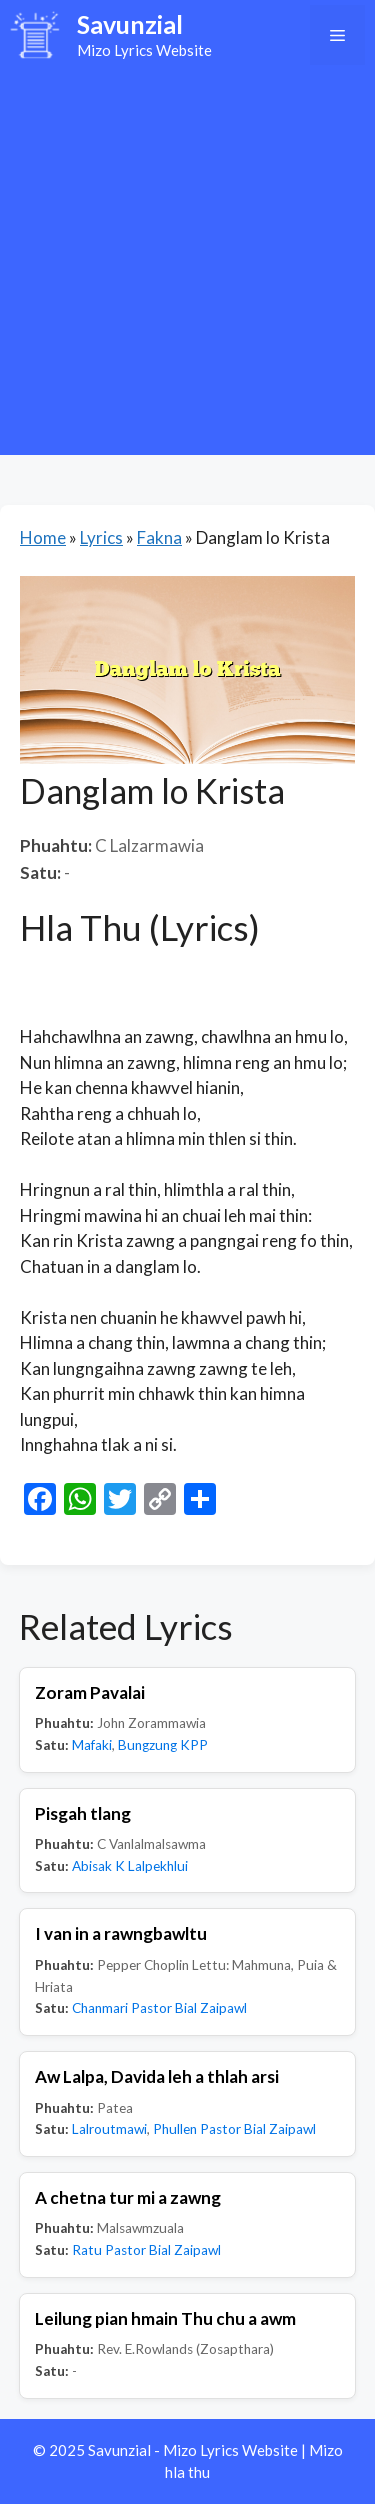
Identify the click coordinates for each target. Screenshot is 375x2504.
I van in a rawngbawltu (121, 1933)
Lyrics (101, 537)
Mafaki (92, 1745)
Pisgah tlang (83, 1813)
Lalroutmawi (109, 2129)
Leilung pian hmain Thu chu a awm (165, 2318)
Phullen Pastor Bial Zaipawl (234, 2129)
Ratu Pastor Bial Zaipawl (146, 2250)
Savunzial (130, 24)
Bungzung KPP (163, 1745)
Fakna (159, 537)
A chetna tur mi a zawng (128, 2197)
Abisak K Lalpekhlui (130, 1866)
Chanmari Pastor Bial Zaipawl (159, 2008)
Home (43, 537)
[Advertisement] (187, 267)
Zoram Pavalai (90, 1692)
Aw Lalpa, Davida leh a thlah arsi (157, 2076)
